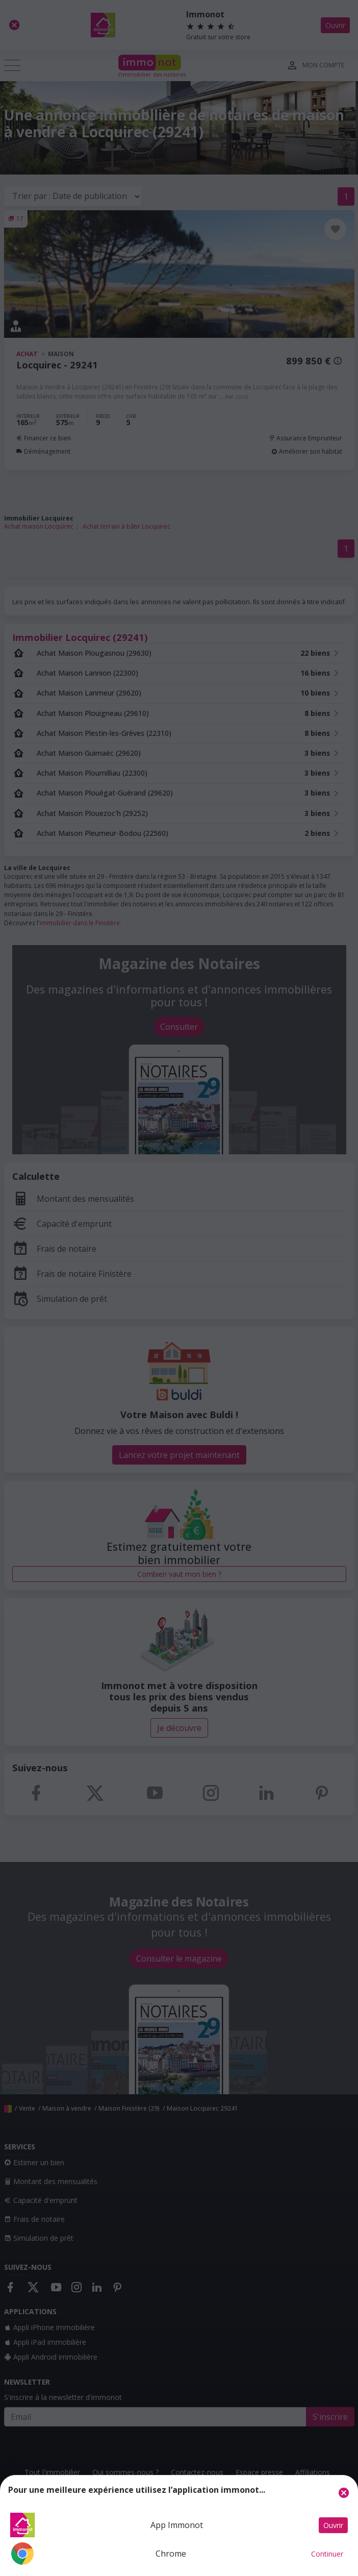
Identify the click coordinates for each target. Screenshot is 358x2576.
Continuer (327, 2554)
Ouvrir (333, 2525)
